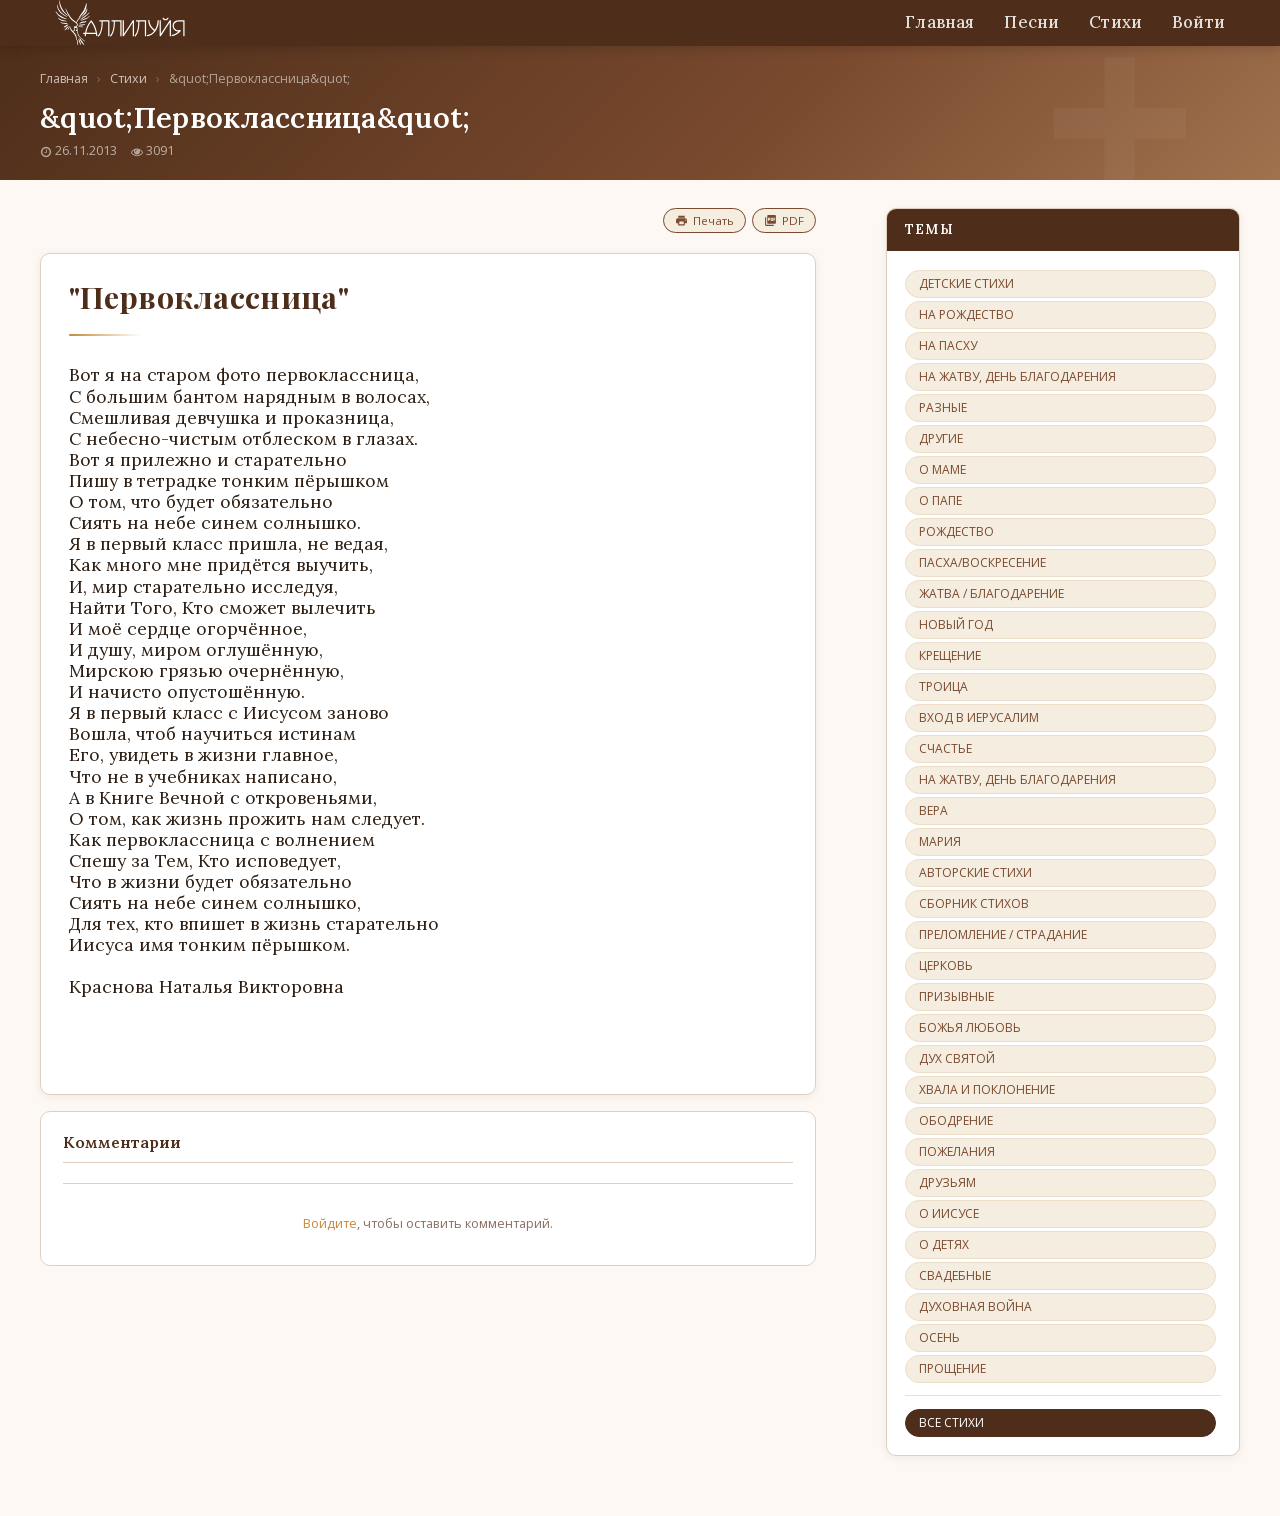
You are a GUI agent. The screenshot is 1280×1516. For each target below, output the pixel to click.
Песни (1031, 22)
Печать (704, 220)
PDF (784, 220)
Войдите (330, 1223)
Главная (939, 22)
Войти (1198, 22)
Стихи (1115, 22)
